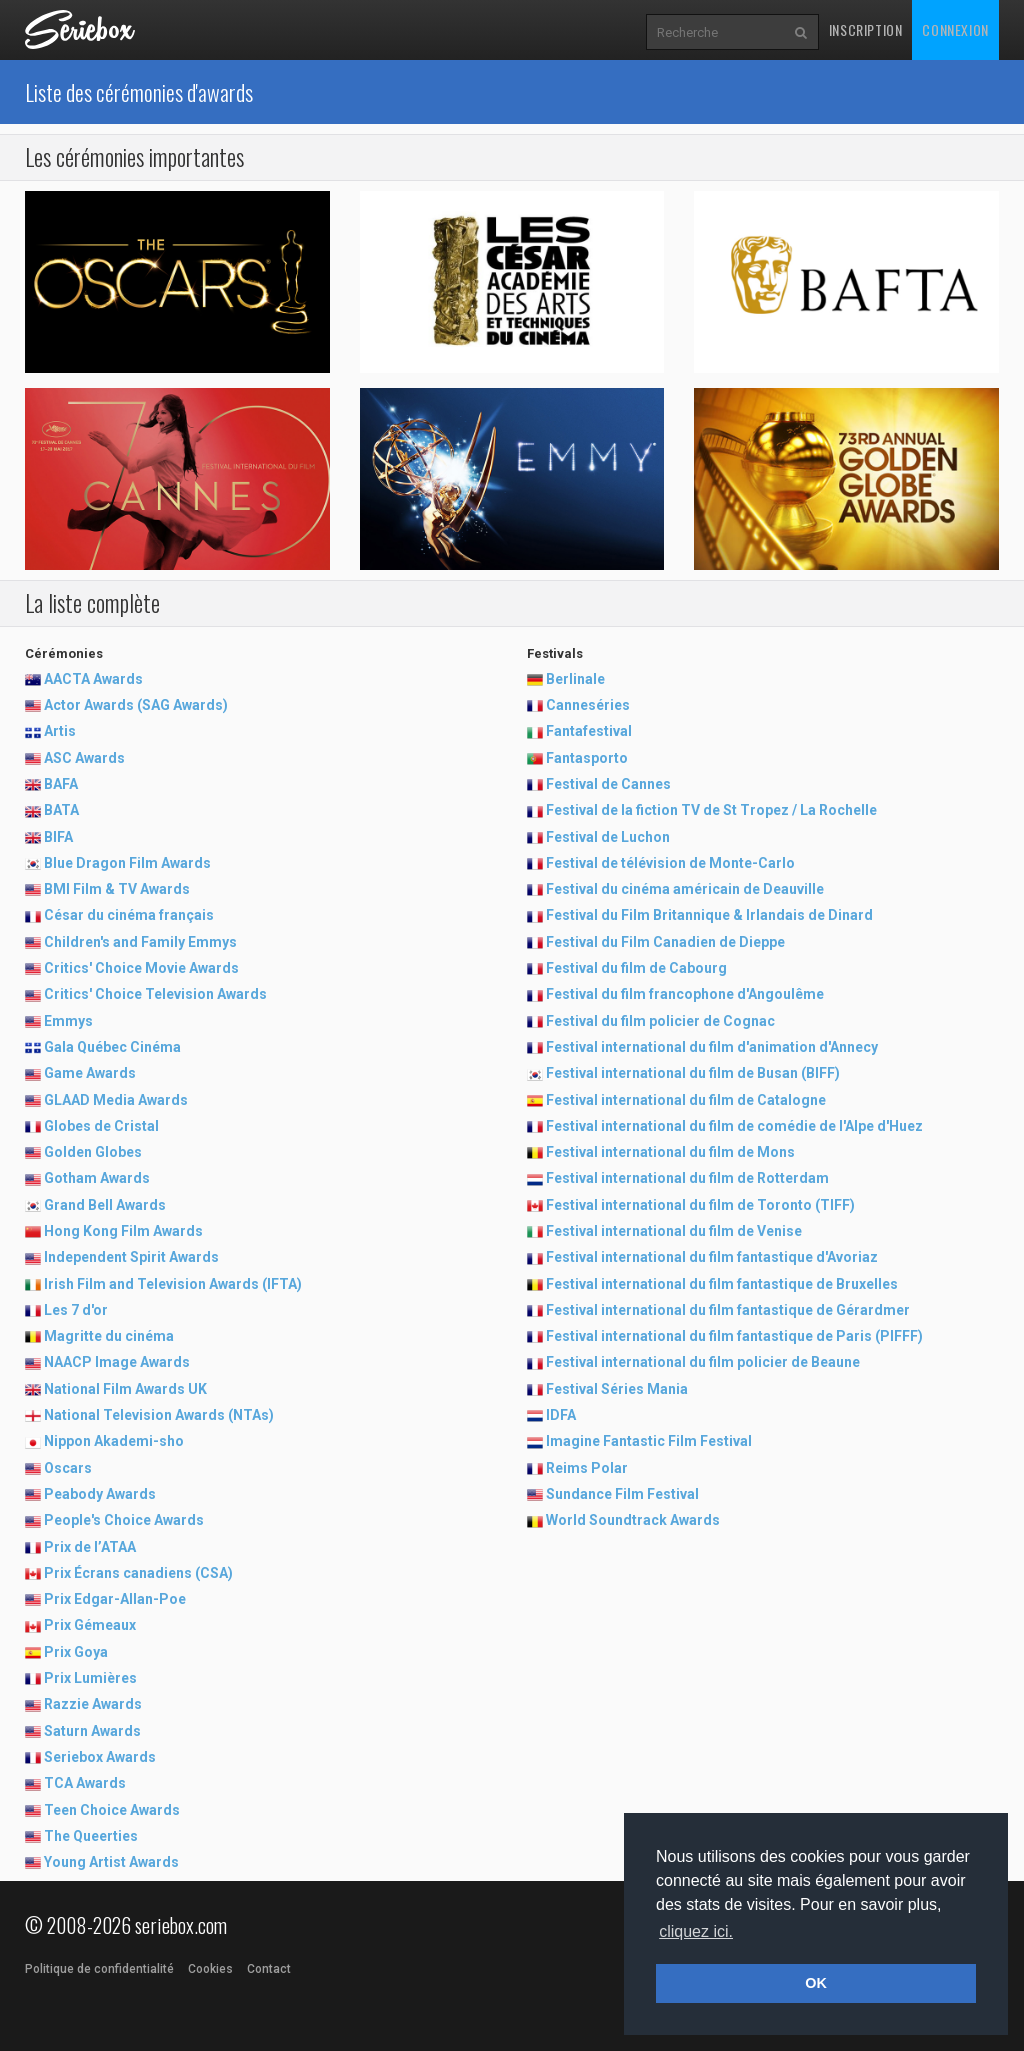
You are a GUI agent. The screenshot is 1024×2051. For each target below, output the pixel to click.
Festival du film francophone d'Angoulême (685, 994)
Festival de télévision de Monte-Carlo (670, 863)
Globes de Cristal (101, 1126)
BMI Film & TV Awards (117, 889)
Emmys (68, 1021)
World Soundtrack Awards (633, 1520)
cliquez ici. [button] (696, 1931)
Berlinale (575, 679)
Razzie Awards (93, 1704)
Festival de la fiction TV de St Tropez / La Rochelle (711, 810)
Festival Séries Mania (617, 1389)
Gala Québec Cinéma (112, 1047)
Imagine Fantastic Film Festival (649, 1441)
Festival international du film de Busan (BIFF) (693, 1073)
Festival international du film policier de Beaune (703, 1362)
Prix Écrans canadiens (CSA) (138, 1573)
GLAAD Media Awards (116, 1100)
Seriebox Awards (100, 1757)
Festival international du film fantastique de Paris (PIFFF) (734, 1336)
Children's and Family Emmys (140, 942)
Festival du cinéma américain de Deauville (685, 889)
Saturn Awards (92, 1731)
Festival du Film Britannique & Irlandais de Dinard (709, 915)
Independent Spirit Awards (131, 1257)
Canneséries (588, 705)
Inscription (866, 29)
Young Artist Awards (111, 1862)
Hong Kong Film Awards (123, 1231)
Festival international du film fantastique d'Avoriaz (712, 1257)
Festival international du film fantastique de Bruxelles (722, 1284)
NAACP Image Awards (117, 1362)
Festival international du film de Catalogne (686, 1100)
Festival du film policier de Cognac (660, 1021)
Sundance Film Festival (622, 1494)
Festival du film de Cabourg (636, 968)
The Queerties (91, 1836)
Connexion (955, 29)
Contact (269, 1969)
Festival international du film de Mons (670, 1152)
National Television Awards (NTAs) (159, 1415)
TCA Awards (85, 1783)
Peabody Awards (100, 1494)
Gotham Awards (97, 1178)
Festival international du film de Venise (674, 1231)
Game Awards (90, 1073)
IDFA (561, 1415)
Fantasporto (587, 758)
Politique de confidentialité (99, 1969)
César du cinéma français (129, 915)
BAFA (61, 784)
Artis (60, 731)
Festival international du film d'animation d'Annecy (712, 1047)
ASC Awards (84, 758)
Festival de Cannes (608, 784)
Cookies (210, 1969)
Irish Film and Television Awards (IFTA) (173, 1284)
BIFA (58, 837)
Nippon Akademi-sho (114, 1441)
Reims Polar (587, 1468)
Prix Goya (76, 1652)
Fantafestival (589, 731)
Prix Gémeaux (90, 1625)
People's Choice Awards (124, 1520)
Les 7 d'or (76, 1310)
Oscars (68, 1468)
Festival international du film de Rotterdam (687, 1178)
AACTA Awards (93, 679)
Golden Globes (93, 1152)
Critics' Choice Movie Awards (141, 968)
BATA (61, 810)
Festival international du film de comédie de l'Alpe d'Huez (734, 1126)
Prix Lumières (90, 1678)
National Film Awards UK (125, 1389)
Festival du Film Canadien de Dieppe (665, 942)
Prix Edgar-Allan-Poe (115, 1599)
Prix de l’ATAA (90, 1547)
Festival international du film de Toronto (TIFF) (700, 1205)
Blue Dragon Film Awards (127, 863)
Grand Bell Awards (105, 1205)
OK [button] (816, 1983)
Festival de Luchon (608, 837)
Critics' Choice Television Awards (155, 994)
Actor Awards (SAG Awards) (136, 705)
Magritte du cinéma (109, 1336)
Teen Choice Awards (112, 1810)
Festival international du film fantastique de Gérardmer (728, 1310)
